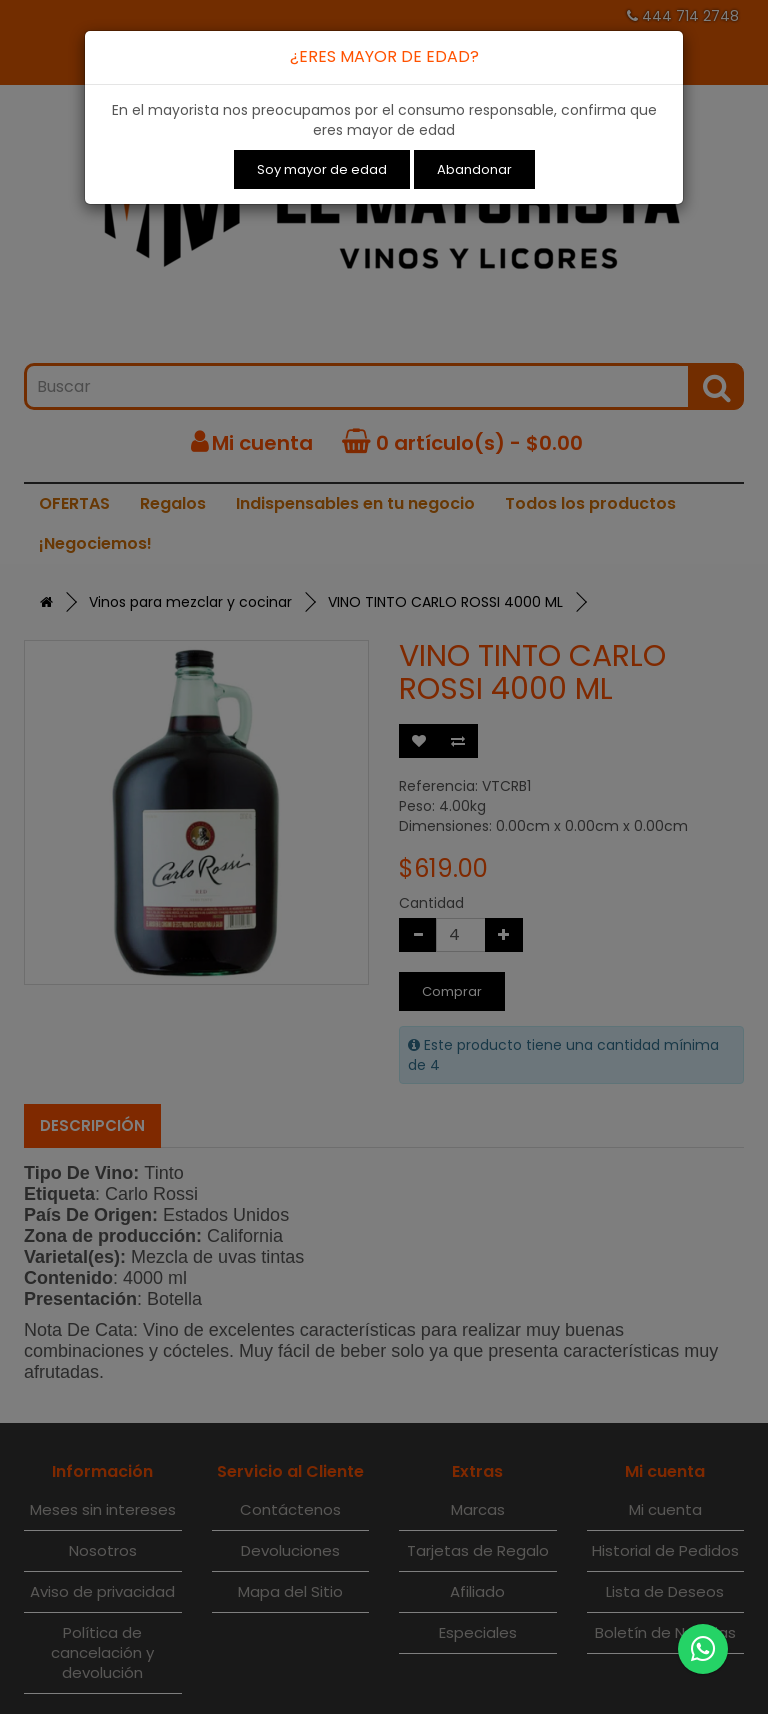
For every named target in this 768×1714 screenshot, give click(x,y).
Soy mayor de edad (322, 169)
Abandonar (474, 169)
